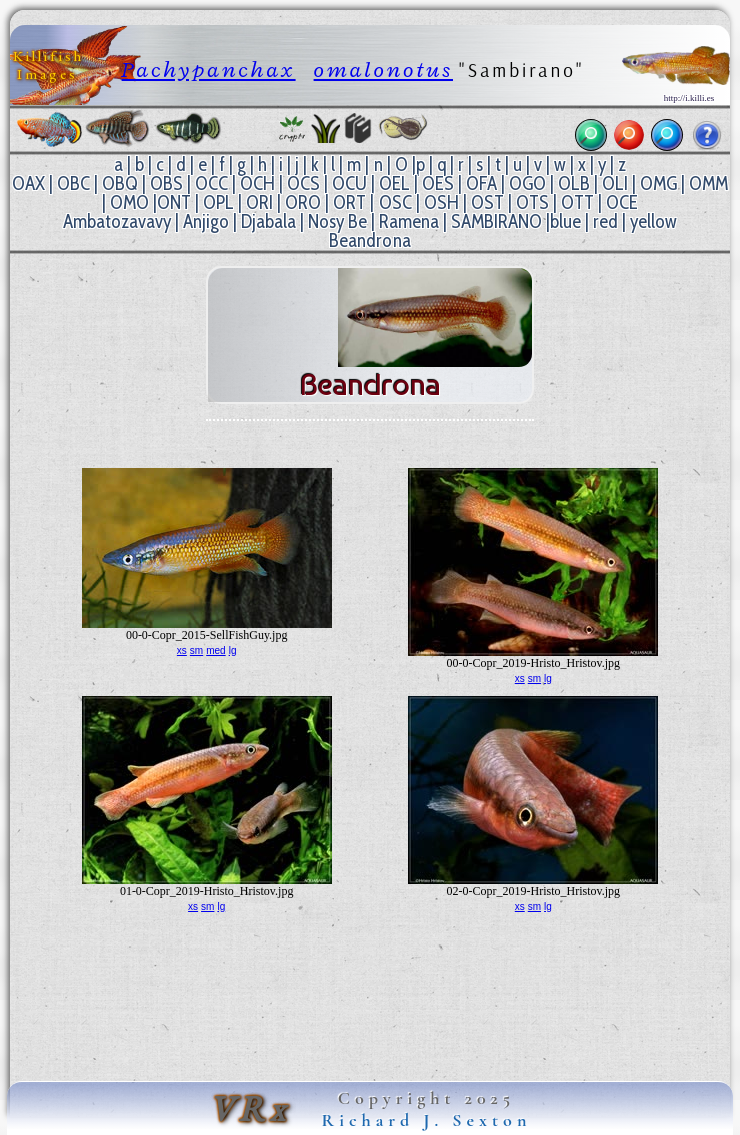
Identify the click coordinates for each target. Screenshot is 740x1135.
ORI (259, 202)
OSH (441, 202)
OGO (527, 183)
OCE (622, 202)
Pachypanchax (209, 69)
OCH (257, 183)
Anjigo (206, 221)
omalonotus (383, 69)
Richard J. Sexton (427, 1120)
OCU (349, 183)
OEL (394, 183)
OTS (532, 202)
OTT (577, 202)
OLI (615, 183)
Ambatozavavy (117, 221)
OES (438, 183)
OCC (211, 183)
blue (565, 221)
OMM (708, 183)
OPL (218, 202)
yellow (653, 221)
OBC (73, 183)
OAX (28, 183)
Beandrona (369, 240)
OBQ (120, 183)
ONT (174, 202)
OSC (395, 202)
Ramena (409, 221)
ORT (349, 202)
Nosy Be (337, 221)
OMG (658, 183)
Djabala (268, 221)
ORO (303, 202)
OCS (303, 183)
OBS (166, 183)
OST (487, 202)
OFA (481, 183)
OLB (574, 183)
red (605, 221)
